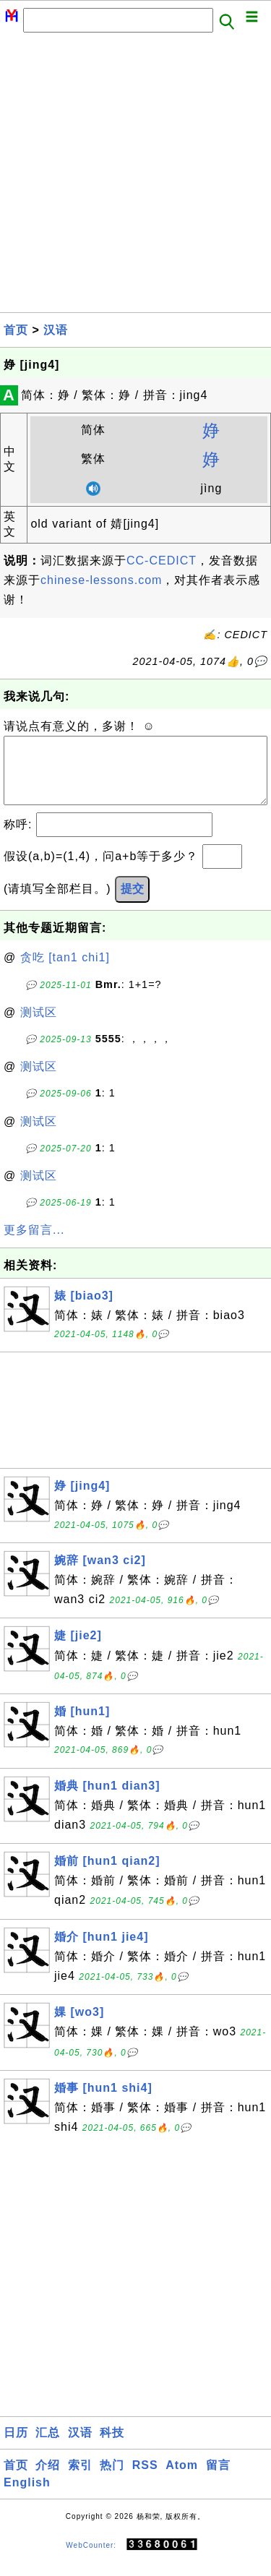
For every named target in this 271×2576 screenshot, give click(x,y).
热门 (112, 2479)
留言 (218, 2479)
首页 (16, 330)
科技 (112, 2447)
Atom (181, 2479)
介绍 (47, 2479)
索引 (80, 2479)
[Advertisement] (135, 176)
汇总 (47, 2447)
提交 (132, 903)
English (27, 2497)
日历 (16, 2447)
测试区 (38, 1027)
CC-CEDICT (161, 560)
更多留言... (34, 1244)
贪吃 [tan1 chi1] (65, 972)
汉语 (55, 330)
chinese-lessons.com (101, 580)
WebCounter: (91, 2559)
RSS (145, 2479)
